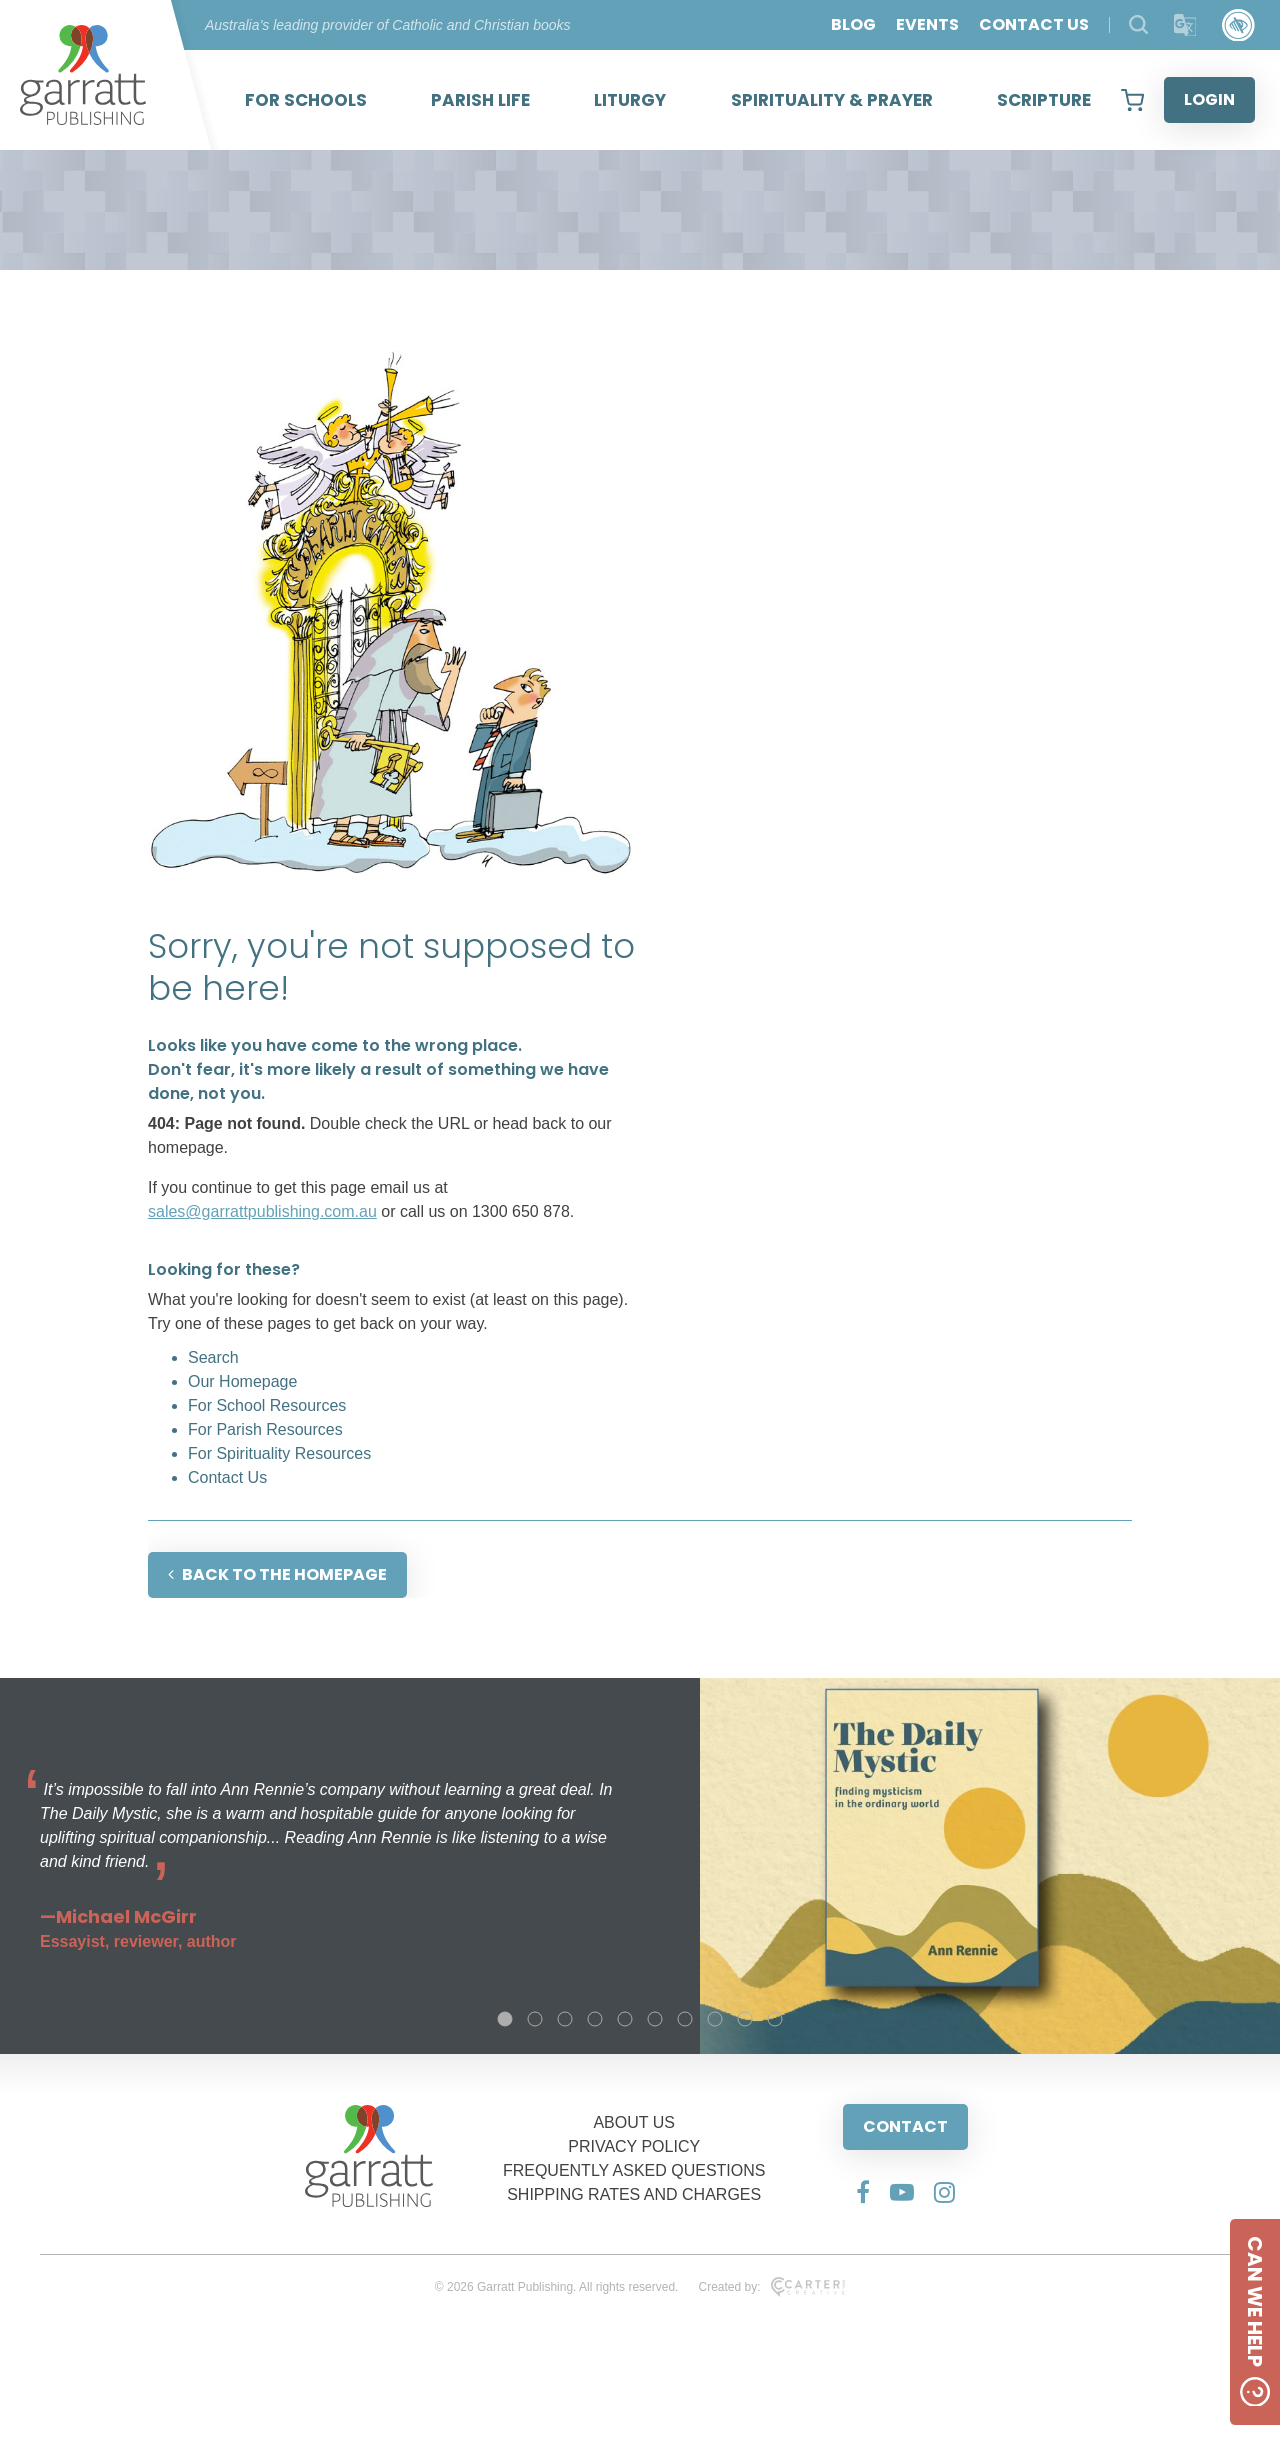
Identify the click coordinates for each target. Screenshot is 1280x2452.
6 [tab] (655, 2019)
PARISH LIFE (480, 100)
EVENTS (927, 24)
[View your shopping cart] (1132, 100)
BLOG (853, 24)
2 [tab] (535, 2019)
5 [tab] (625, 2019)
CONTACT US (1034, 24)
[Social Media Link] (863, 2192)
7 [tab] (685, 2019)
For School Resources (267, 1405)
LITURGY (630, 100)
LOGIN (1209, 99)
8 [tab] (715, 2019)
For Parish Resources (265, 1429)
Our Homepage (242, 1381)
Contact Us (227, 1477)
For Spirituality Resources (279, 1453)
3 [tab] (565, 2019)
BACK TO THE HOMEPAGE (277, 1574)
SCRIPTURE (1044, 100)
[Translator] (1185, 25)
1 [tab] (505, 2019)
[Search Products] (1138, 24)
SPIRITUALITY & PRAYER (832, 100)
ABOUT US (634, 2122)
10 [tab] (775, 2019)
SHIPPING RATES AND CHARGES (634, 2194)
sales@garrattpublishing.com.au (262, 1211)
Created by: (771, 2287)
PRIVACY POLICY (634, 2146)
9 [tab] (745, 2019)
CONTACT (905, 2126)
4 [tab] (595, 2019)
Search (213, 1357)
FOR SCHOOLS (306, 100)
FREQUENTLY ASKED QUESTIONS (634, 2170)
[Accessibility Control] (1238, 25)
